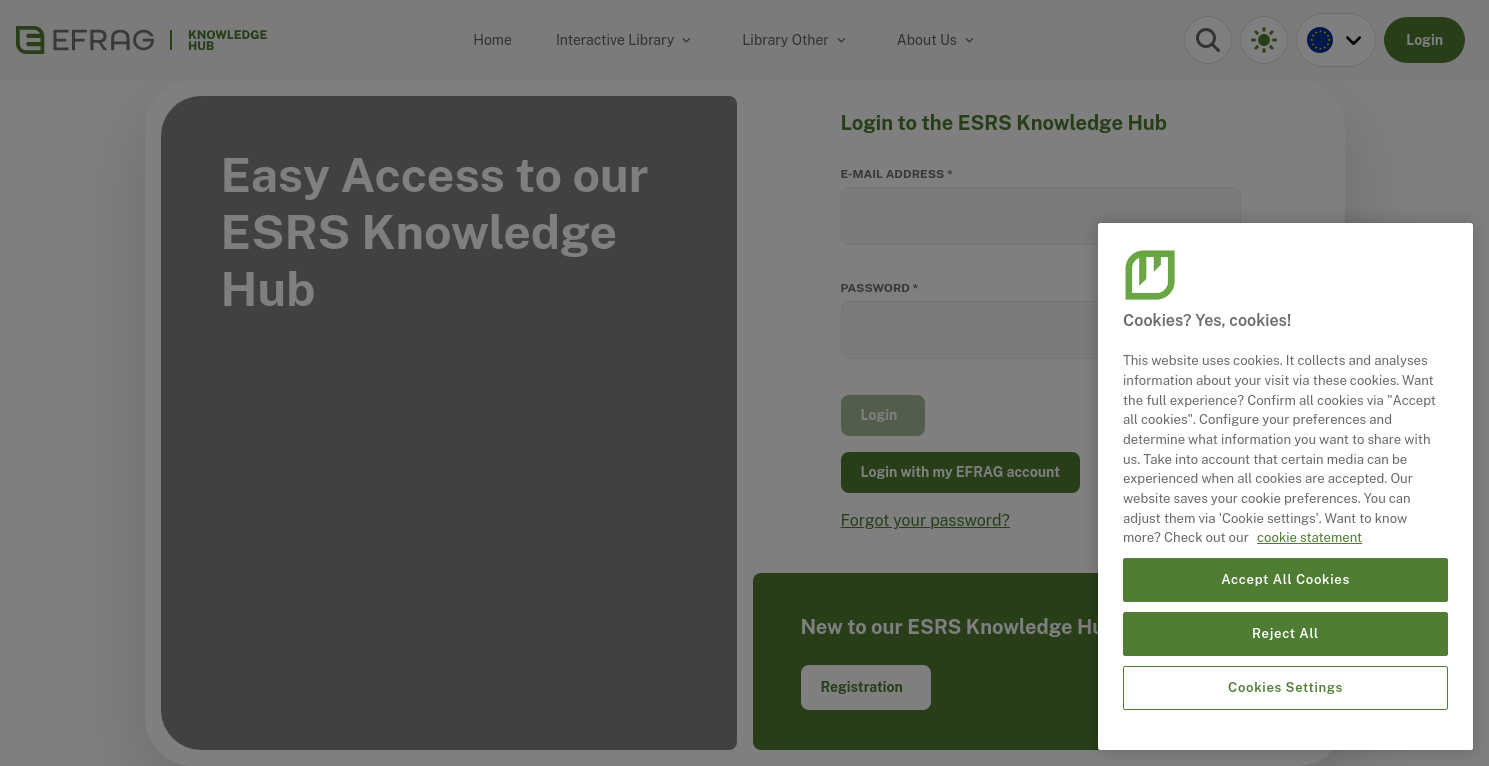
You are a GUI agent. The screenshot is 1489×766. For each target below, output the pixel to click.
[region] (1285, 486)
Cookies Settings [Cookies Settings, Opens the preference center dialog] (1285, 687)
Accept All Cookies (1285, 579)
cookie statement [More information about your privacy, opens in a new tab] (1309, 537)
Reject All (1285, 633)
